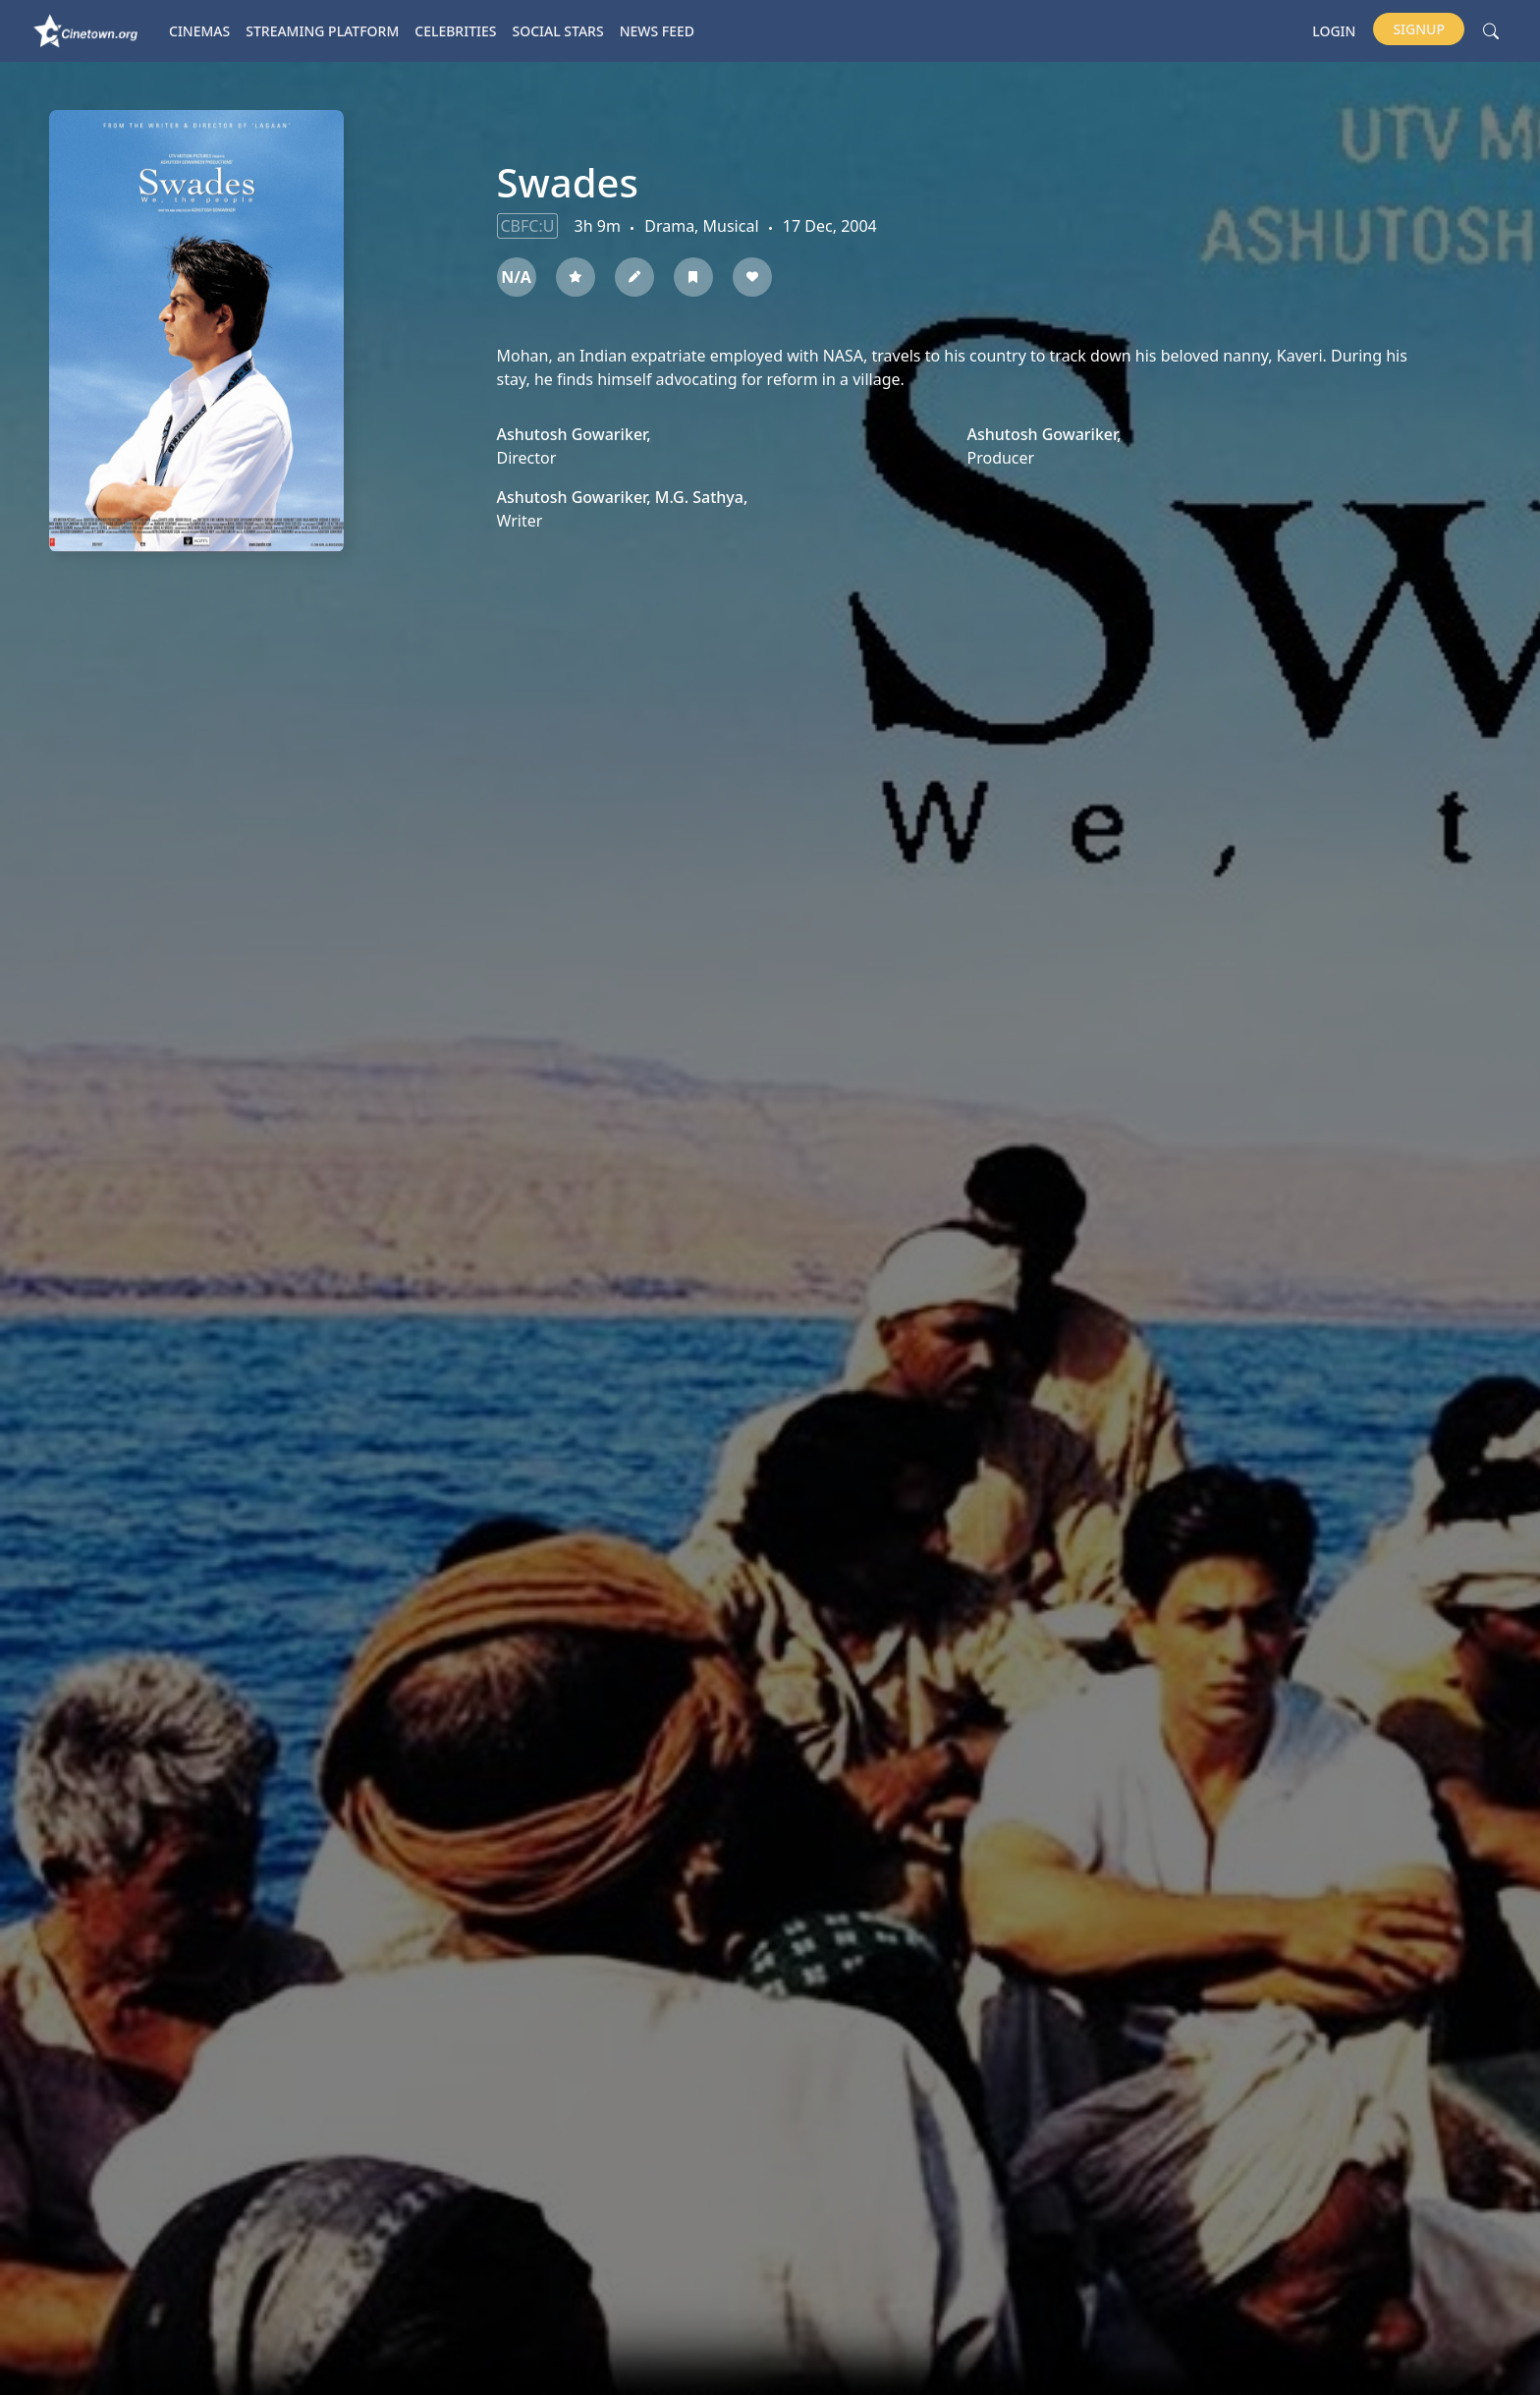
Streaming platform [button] (322, 31)
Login (1333, 31)
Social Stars (558, 31)
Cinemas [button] (199, 31)
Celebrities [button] (455, 31)
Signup (1419, 29)
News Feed (657, 31)
